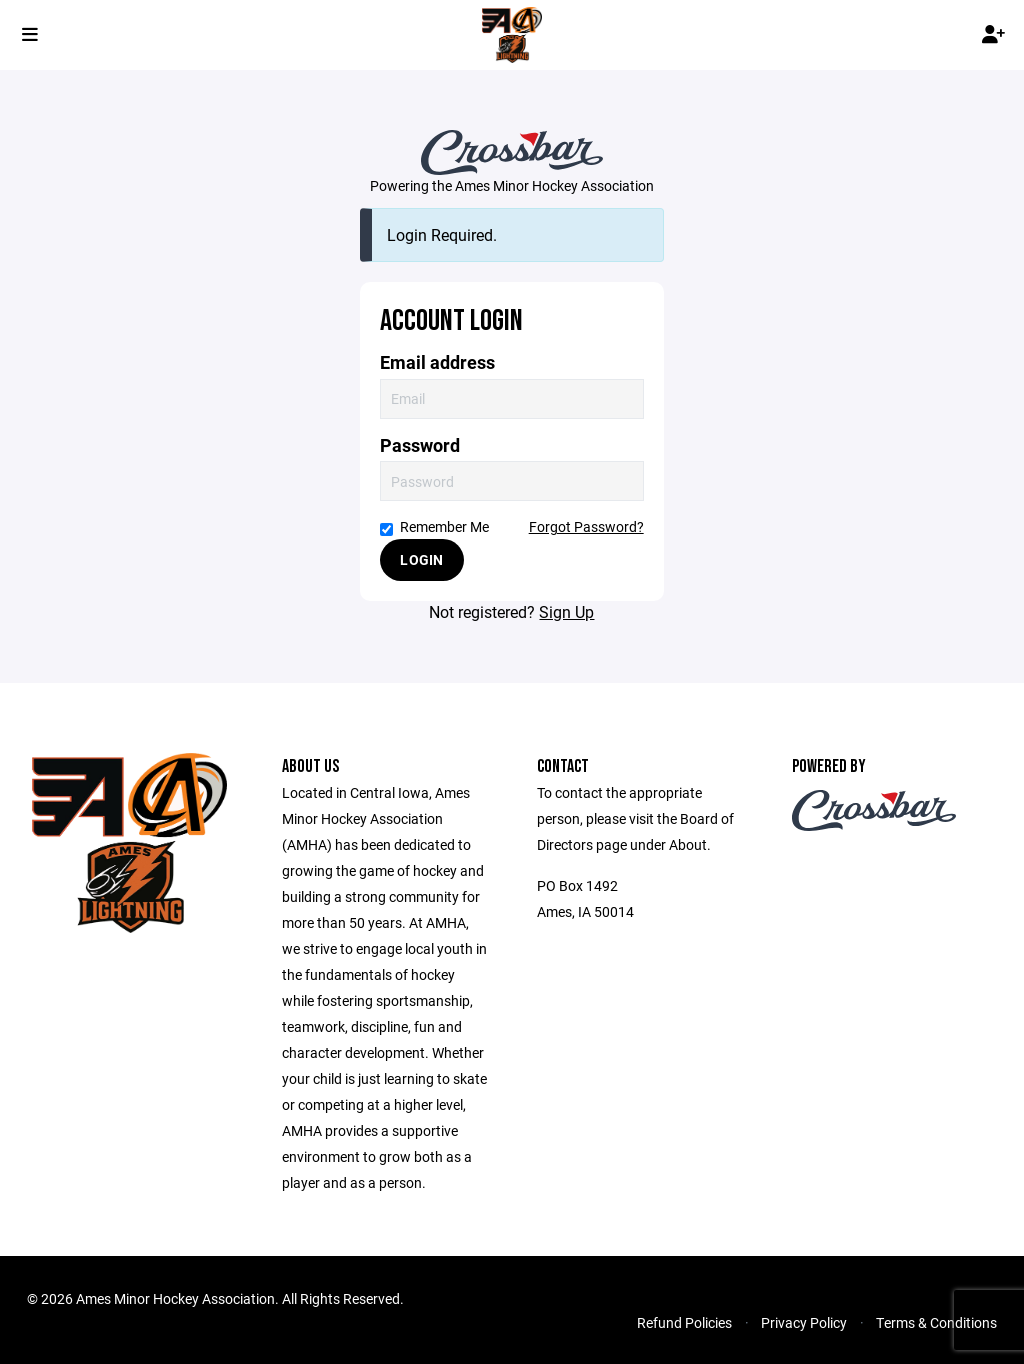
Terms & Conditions (936, 1322)
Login (421, 559)
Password (420, 445)
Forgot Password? (586, 526)
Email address (437, 362)
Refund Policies (684, 1322)
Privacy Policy (804, 1322)
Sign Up (566, 611)
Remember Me (434, 526)
